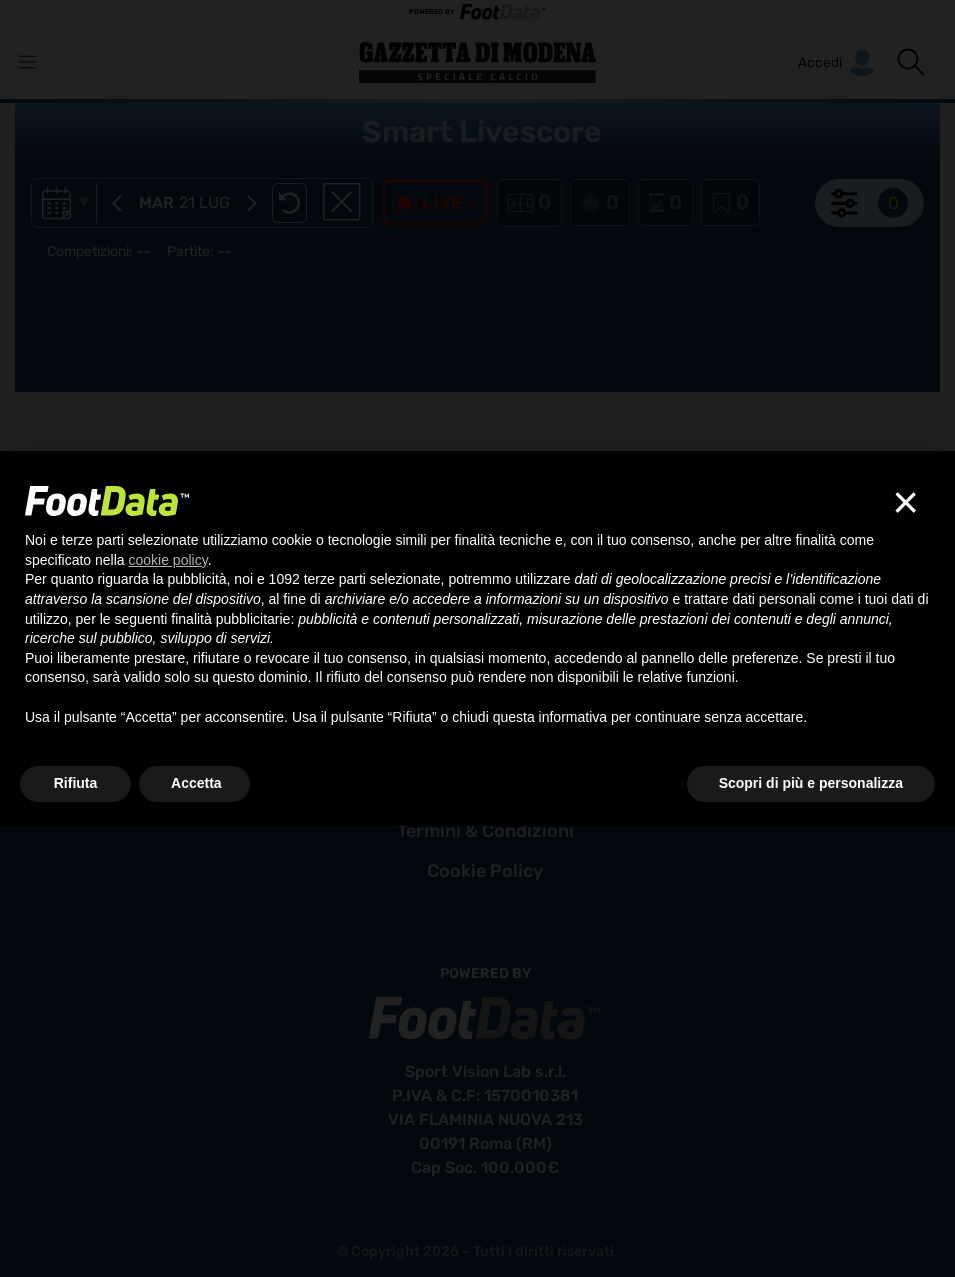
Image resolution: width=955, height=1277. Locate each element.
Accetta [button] (196, 783)
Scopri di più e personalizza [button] (811, 783)
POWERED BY (478, 12)
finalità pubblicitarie (230, 619)
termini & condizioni (485, 831)
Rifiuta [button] (76, 783)
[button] (911, 62)
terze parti (335, 579)
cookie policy (485, 871)
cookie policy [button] (168, 560)
